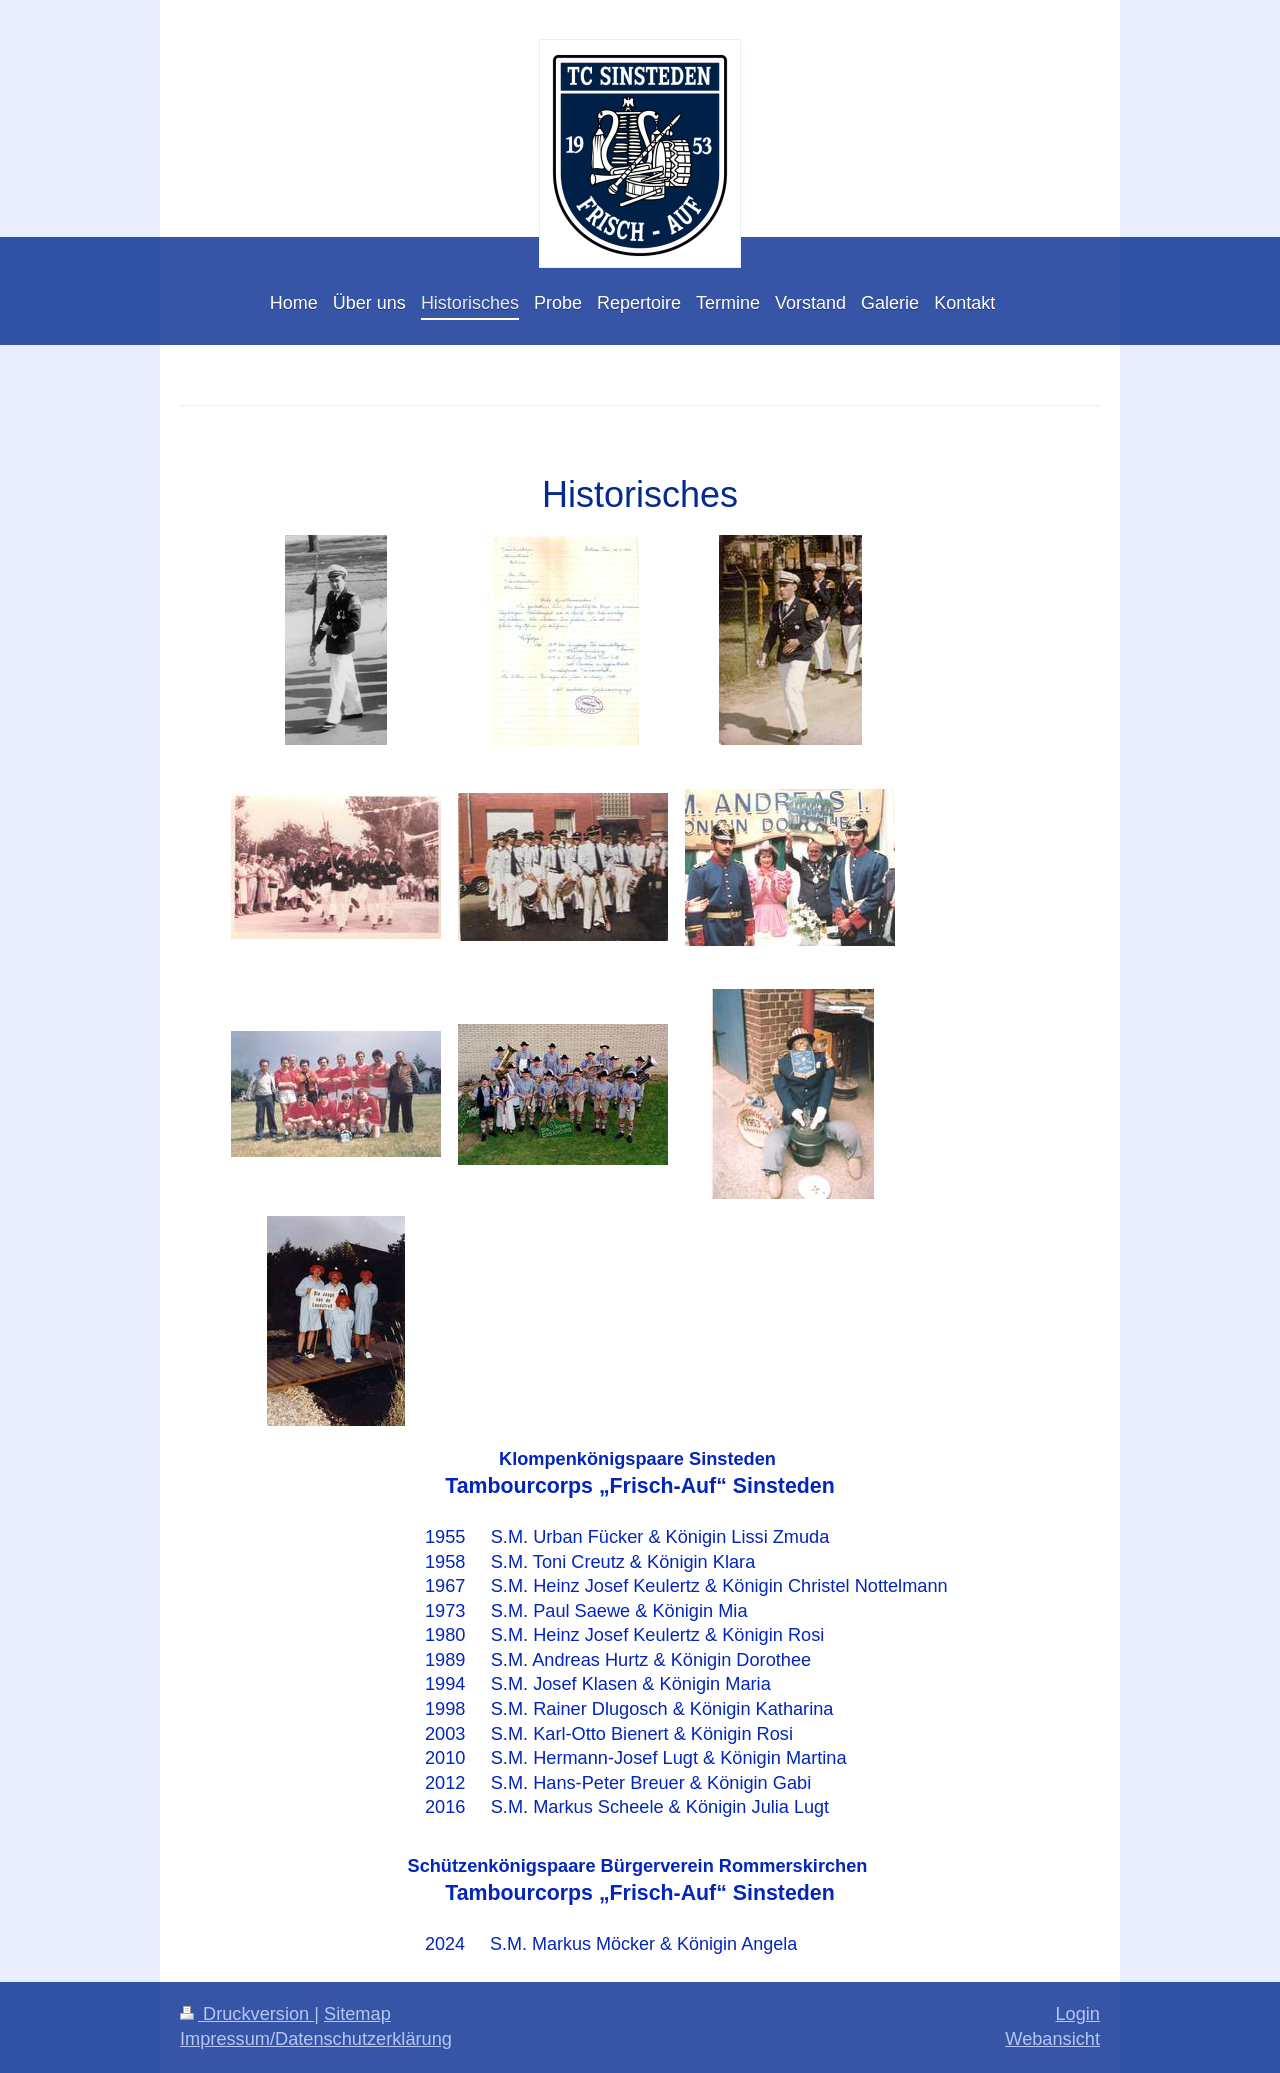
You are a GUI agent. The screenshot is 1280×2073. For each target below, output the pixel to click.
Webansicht (1052, 2039)
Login (1077, 2014)
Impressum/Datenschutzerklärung (316, 2039)
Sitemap (357, 2014)
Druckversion (247, 2014)
